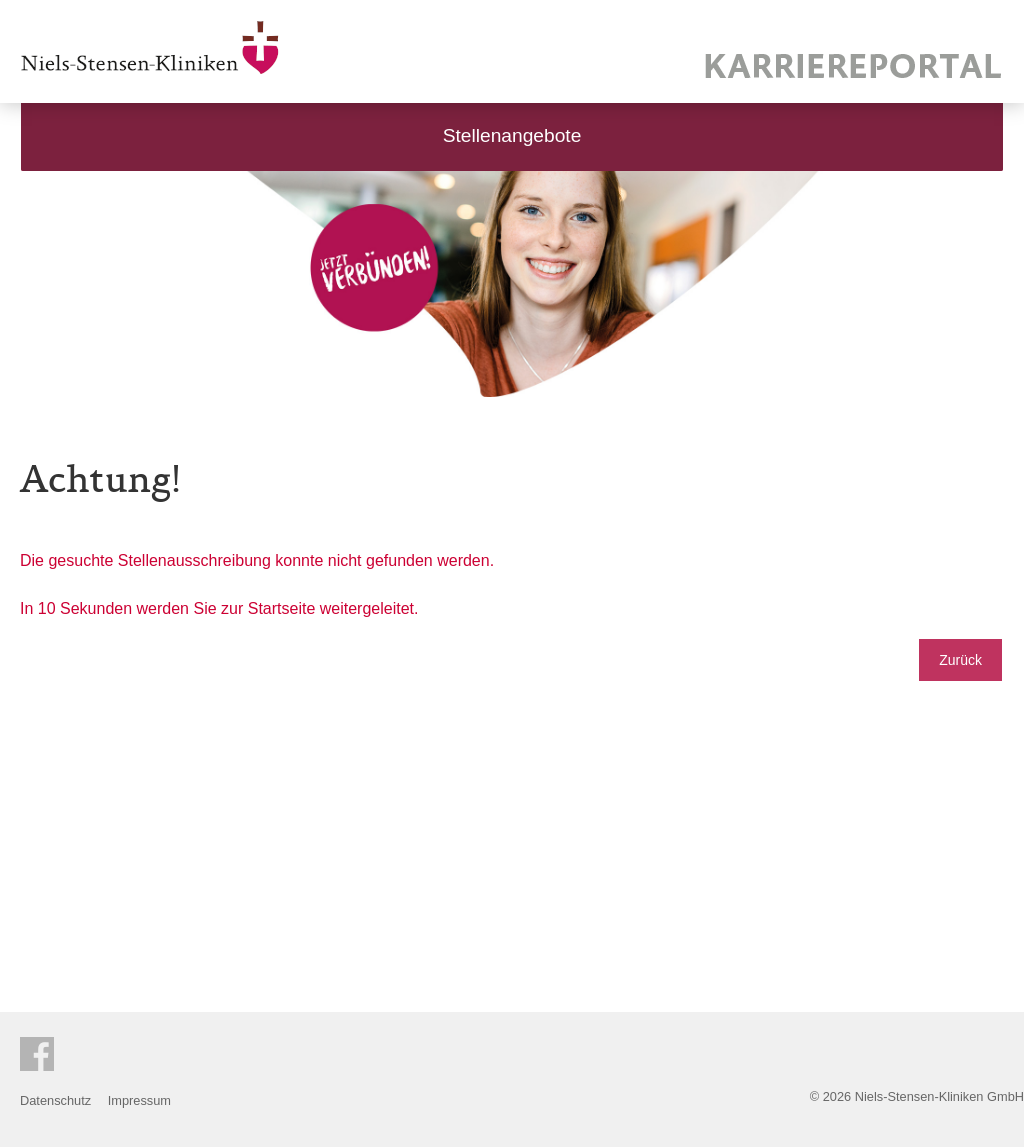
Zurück (960, 660)
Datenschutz (55, 1100)
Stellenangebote (512, 135)
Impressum (139, 1100)
